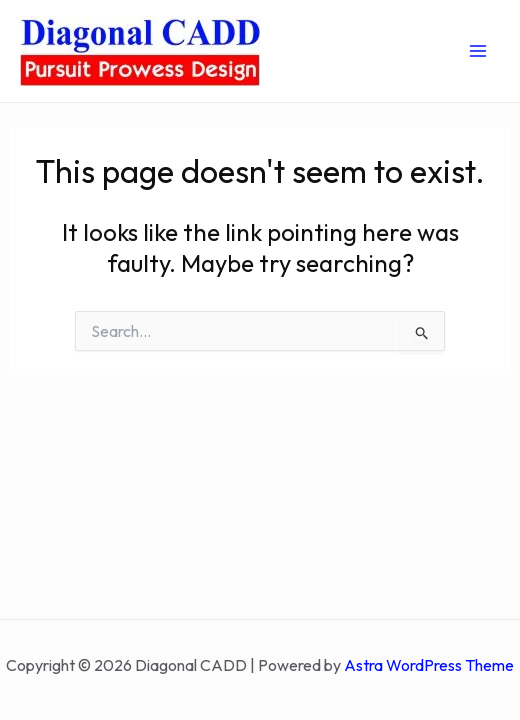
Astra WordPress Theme (429, 665)
